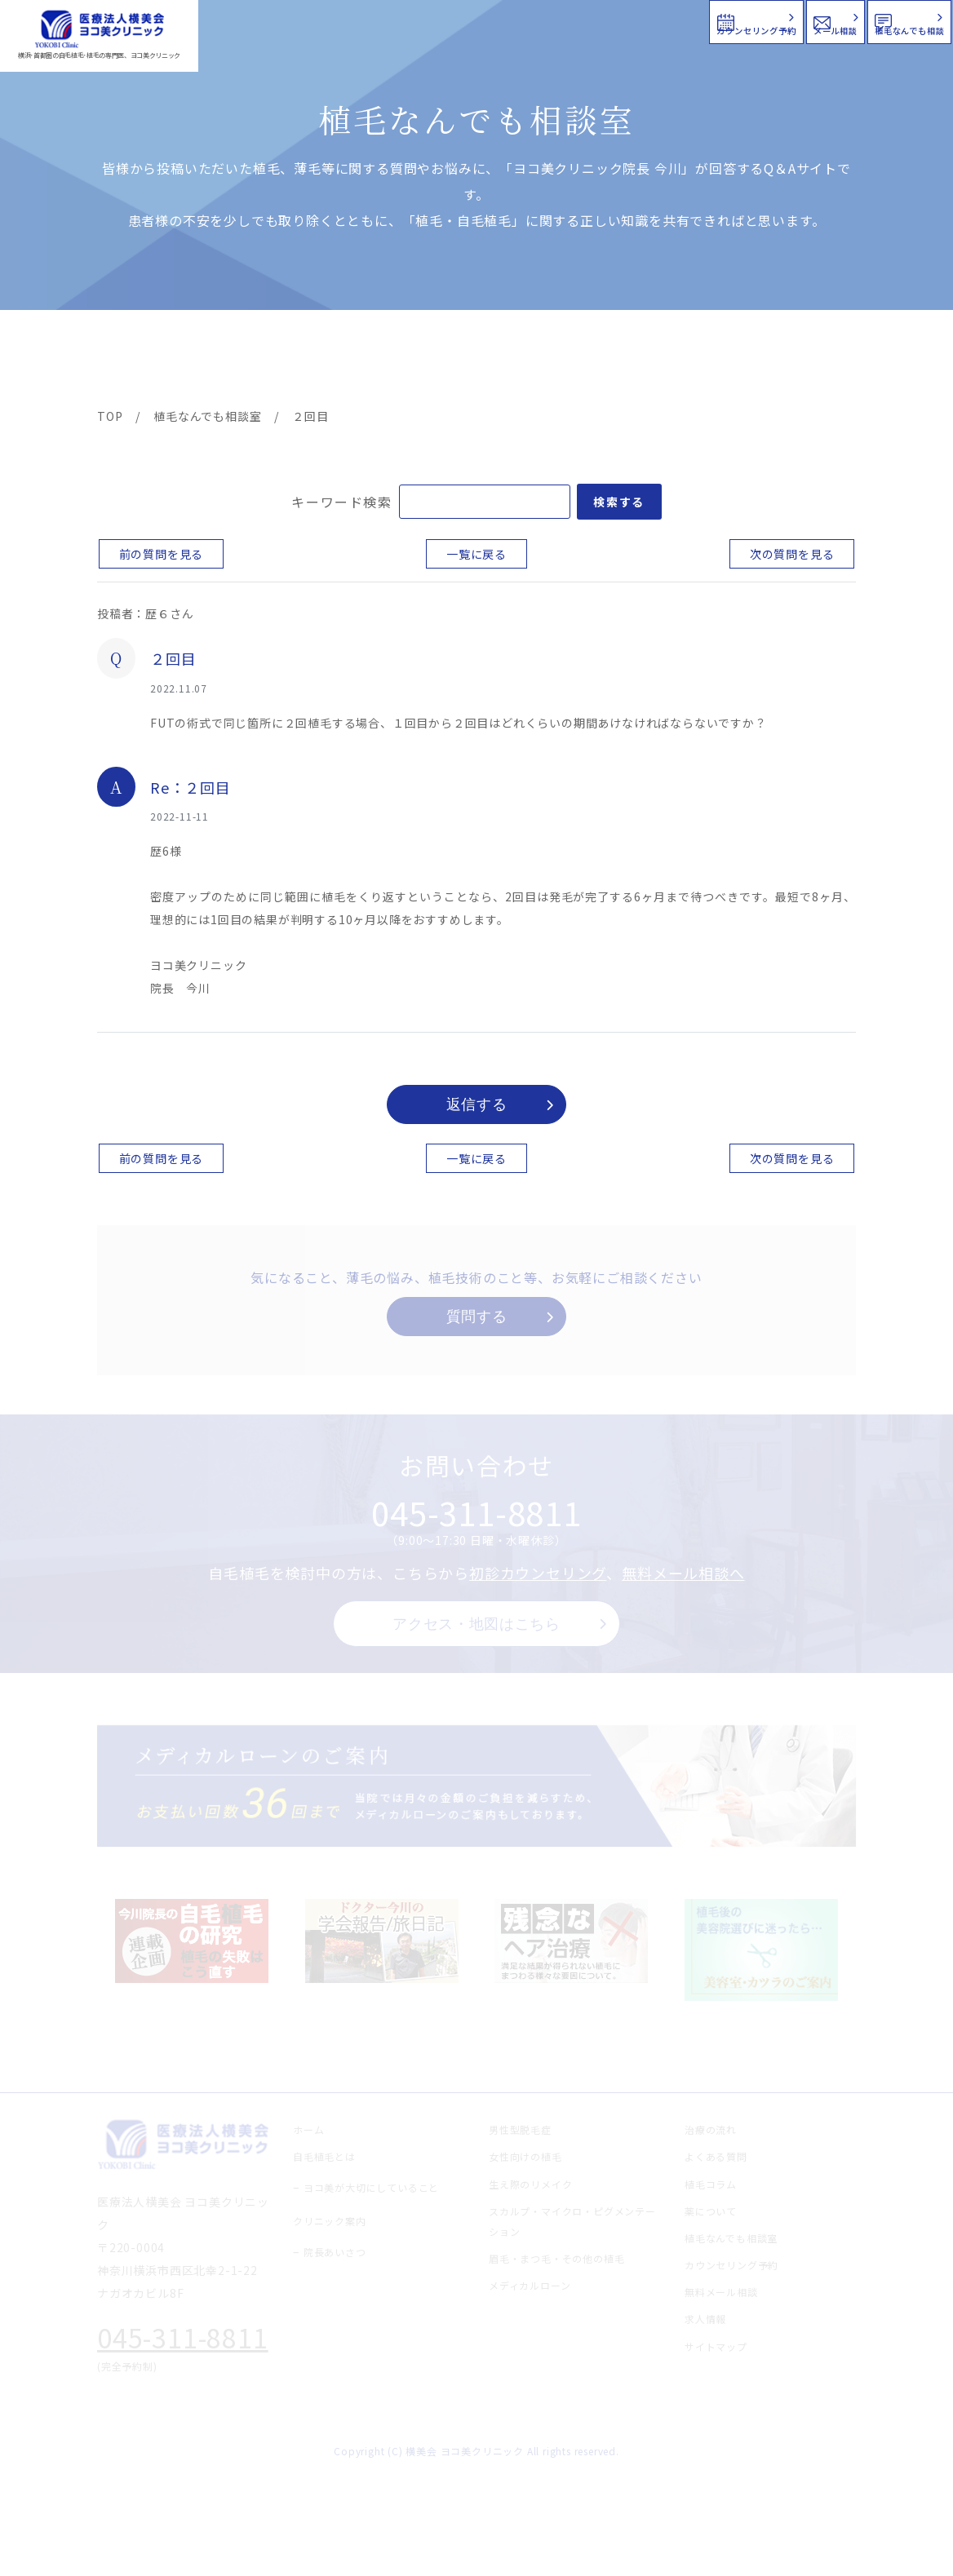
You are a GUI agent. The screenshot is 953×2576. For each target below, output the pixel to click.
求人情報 (808, 360)
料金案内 (443, 360)
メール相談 (657, 20)
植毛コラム (714, 360)
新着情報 (624, 360)
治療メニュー (238, 360)
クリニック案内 (341, 360)
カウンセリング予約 (462, 20)
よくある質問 (534, 360)
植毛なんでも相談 (846, 20)
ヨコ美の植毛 (144, 360)
